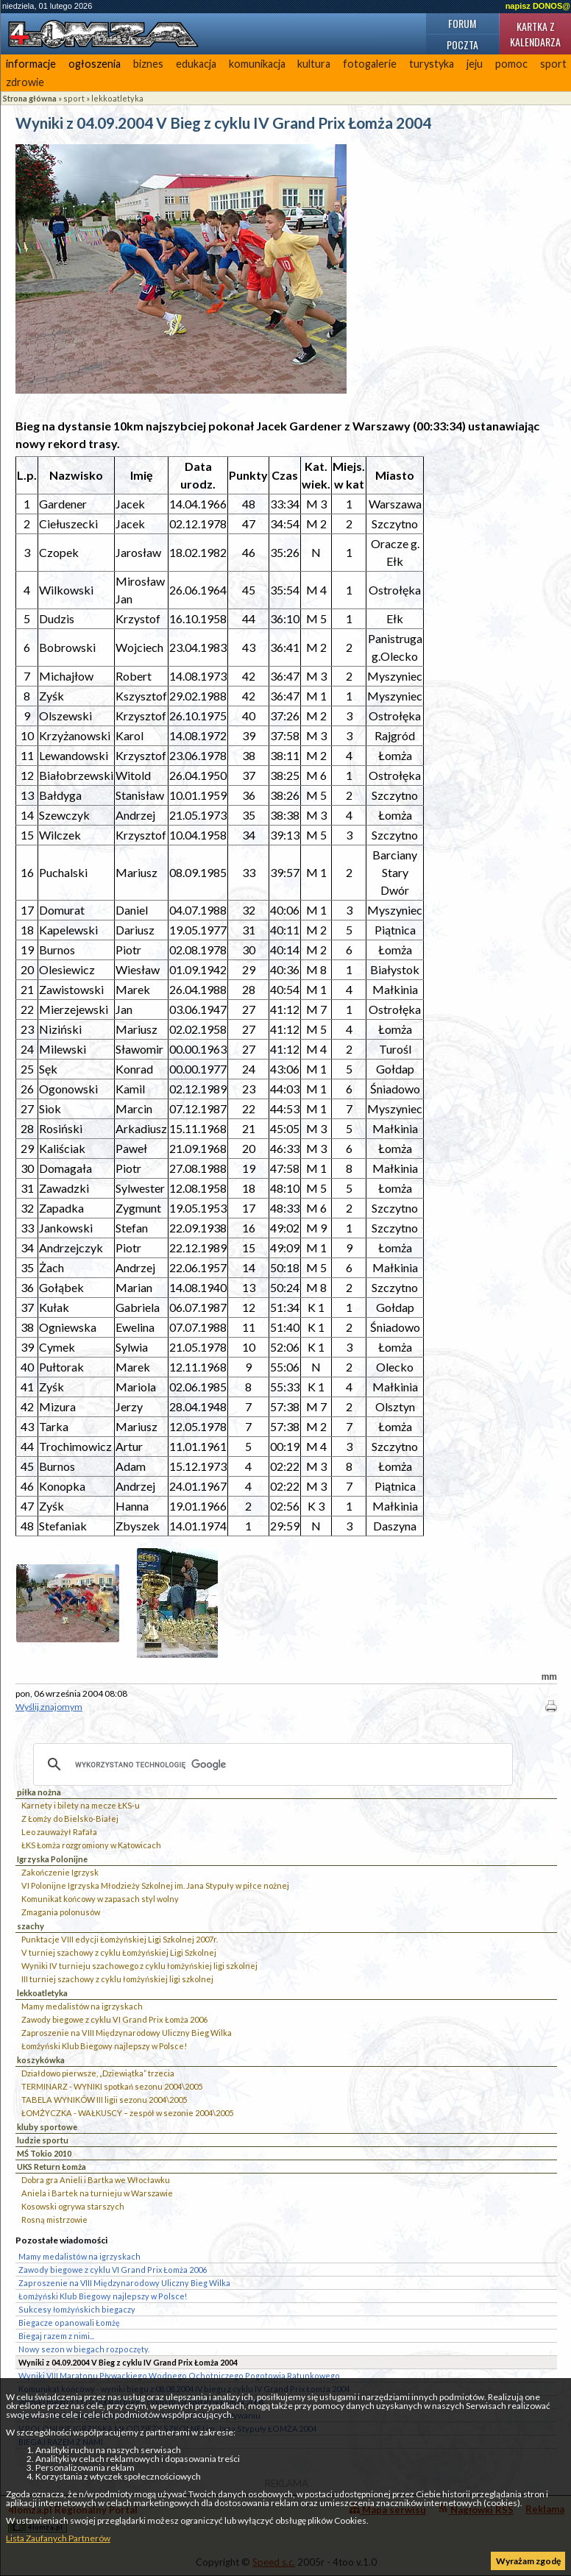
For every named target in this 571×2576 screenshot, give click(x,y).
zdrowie (25, 82)
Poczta (462, 44)
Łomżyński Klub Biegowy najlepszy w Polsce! (104, 2046)
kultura (313, 63)
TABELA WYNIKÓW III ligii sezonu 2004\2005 (104, 2099)
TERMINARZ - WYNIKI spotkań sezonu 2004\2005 (111, 2086)
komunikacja (257, 63)
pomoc (511, 63)
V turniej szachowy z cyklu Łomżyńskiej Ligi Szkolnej (118, 1952)
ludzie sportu (42, 2140)
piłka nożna (39, 1792)
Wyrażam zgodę (528, 2560)
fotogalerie (370, 63)
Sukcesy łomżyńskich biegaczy (76, 2309)
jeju (475, 63)
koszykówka (41, 2060)
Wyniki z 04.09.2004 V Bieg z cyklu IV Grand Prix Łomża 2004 (128, 2362)
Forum (462, 23)
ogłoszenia (94, 63)
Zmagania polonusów (60, 1912)
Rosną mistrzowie (54, 2219)
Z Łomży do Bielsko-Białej (69, 1818)
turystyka (431, 63)
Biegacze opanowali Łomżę (69, 2322)
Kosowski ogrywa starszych (72, 2206)
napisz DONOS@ (538, 5)
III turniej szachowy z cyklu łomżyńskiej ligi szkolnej (117, 1979)
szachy (30, 1926)
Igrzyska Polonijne (52, 1859)
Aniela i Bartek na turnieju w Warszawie (97, 2193)
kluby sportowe (47, 2127)
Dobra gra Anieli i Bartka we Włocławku (95, 2180)
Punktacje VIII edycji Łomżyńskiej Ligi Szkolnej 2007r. (119, 1939)
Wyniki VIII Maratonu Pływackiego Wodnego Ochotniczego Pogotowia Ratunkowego (179, 2375)
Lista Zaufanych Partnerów (58, 2538)
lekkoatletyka (117, 98)
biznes (148, 63)
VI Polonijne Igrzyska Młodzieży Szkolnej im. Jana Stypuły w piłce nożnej (155, 1885)
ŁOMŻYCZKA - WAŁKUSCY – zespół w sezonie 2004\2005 (127, 2113)
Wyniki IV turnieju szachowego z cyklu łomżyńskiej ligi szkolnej (139, 1965)
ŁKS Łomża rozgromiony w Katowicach (91, 1845)
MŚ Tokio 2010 (44, 2153)
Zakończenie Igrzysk (60, 1872)
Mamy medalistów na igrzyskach (82, 2006)
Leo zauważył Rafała (59, 1832)
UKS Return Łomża (51, 2166)
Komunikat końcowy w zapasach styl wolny (100, 1898)
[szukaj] (271, 1764)
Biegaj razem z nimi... (56, 2336)
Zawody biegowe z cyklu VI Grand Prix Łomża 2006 (114, 2019)
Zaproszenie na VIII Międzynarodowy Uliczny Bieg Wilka (126, 2032)
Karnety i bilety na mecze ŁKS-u (80, 1805)
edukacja (196, 63)
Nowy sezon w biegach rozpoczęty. (83, 2349)
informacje (31, 63)
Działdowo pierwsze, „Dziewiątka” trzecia (97, 2073)
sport (74, 98)
